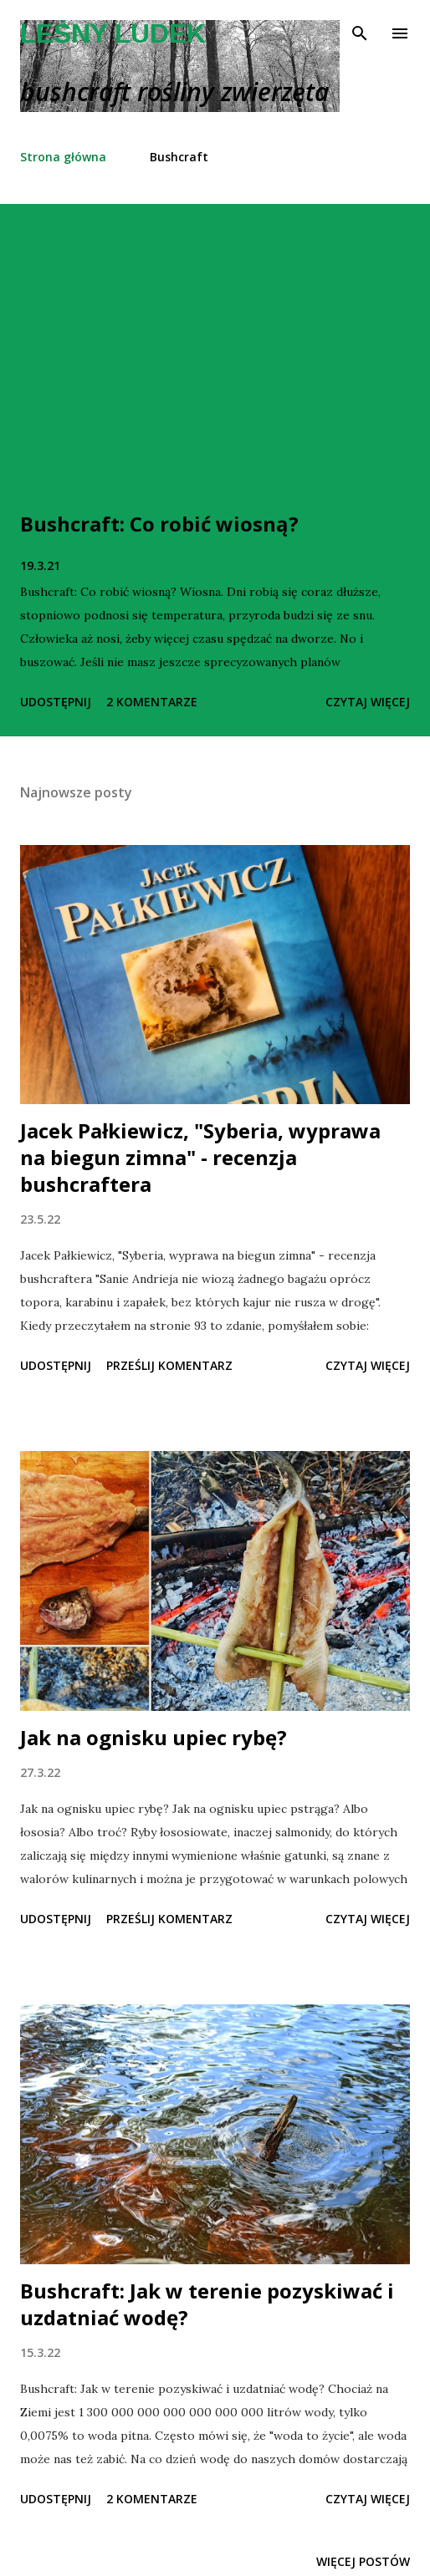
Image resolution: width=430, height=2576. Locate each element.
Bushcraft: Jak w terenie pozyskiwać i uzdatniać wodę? (207, 2304)
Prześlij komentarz (169, 1365)
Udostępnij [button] (55, 702)
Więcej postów (363, 2561)
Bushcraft (179, 157)
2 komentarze (151, 702)
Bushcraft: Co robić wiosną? (159, 523)
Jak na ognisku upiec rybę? (153, 1737)
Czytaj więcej (367, 702)
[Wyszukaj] (360, 30)
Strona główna (63, 157)
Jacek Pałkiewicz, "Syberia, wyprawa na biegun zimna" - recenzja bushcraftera (200, 1157)
